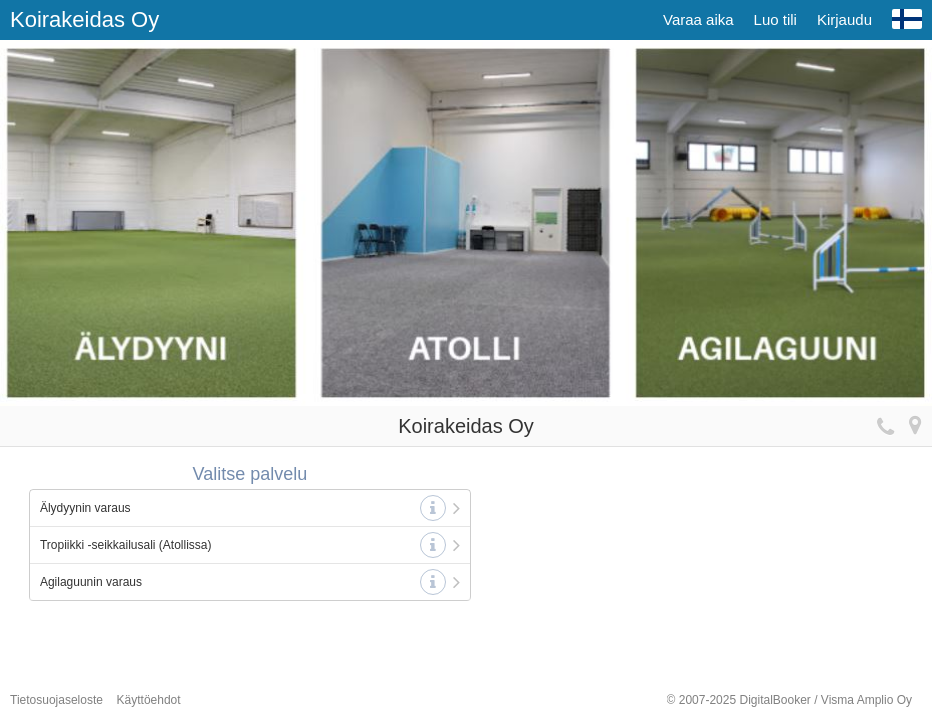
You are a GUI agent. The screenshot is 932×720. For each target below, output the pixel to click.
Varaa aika (698, 19)
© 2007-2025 (789, 700)
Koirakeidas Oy (84, 19)
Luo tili (775, 19)
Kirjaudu (844, 19)
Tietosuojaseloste (56, 700)
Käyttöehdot (149, 700)
